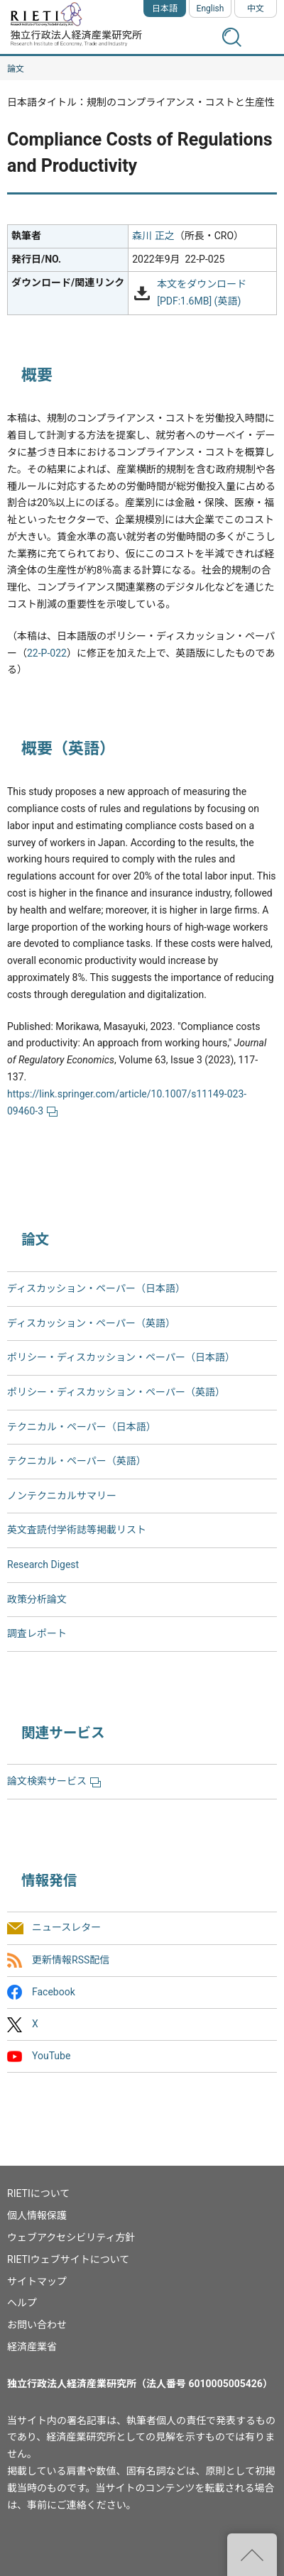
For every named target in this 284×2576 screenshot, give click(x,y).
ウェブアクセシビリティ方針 (71, 2237)
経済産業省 (32, 2346)
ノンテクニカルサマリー (61, 1495)
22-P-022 (47, 653)
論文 (15, 69)
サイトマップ (37, 2281)
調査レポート (37, 1633)
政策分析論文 (37, 1599)
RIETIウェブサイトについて (68, 2259)
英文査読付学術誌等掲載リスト (76, 1529)
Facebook (53, 1991)
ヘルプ (22, 2302)
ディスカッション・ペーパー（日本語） (96, 1288)
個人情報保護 (37, 2215)
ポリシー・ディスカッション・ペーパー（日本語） (121, 1357)
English (210, 8)
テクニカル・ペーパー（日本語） (81, 1426)
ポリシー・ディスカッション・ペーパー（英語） (116, 1392)
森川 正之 (153, 235)
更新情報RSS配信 (70, 1960)
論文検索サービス (54, 1781)
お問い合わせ (37, 2324)
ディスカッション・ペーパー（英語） (91, 1323)
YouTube (51, 2056)
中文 (255, 8)
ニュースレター (66, 1928)
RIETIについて (38, 2193)
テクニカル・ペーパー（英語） (76, 1461)
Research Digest (43, 1564)
